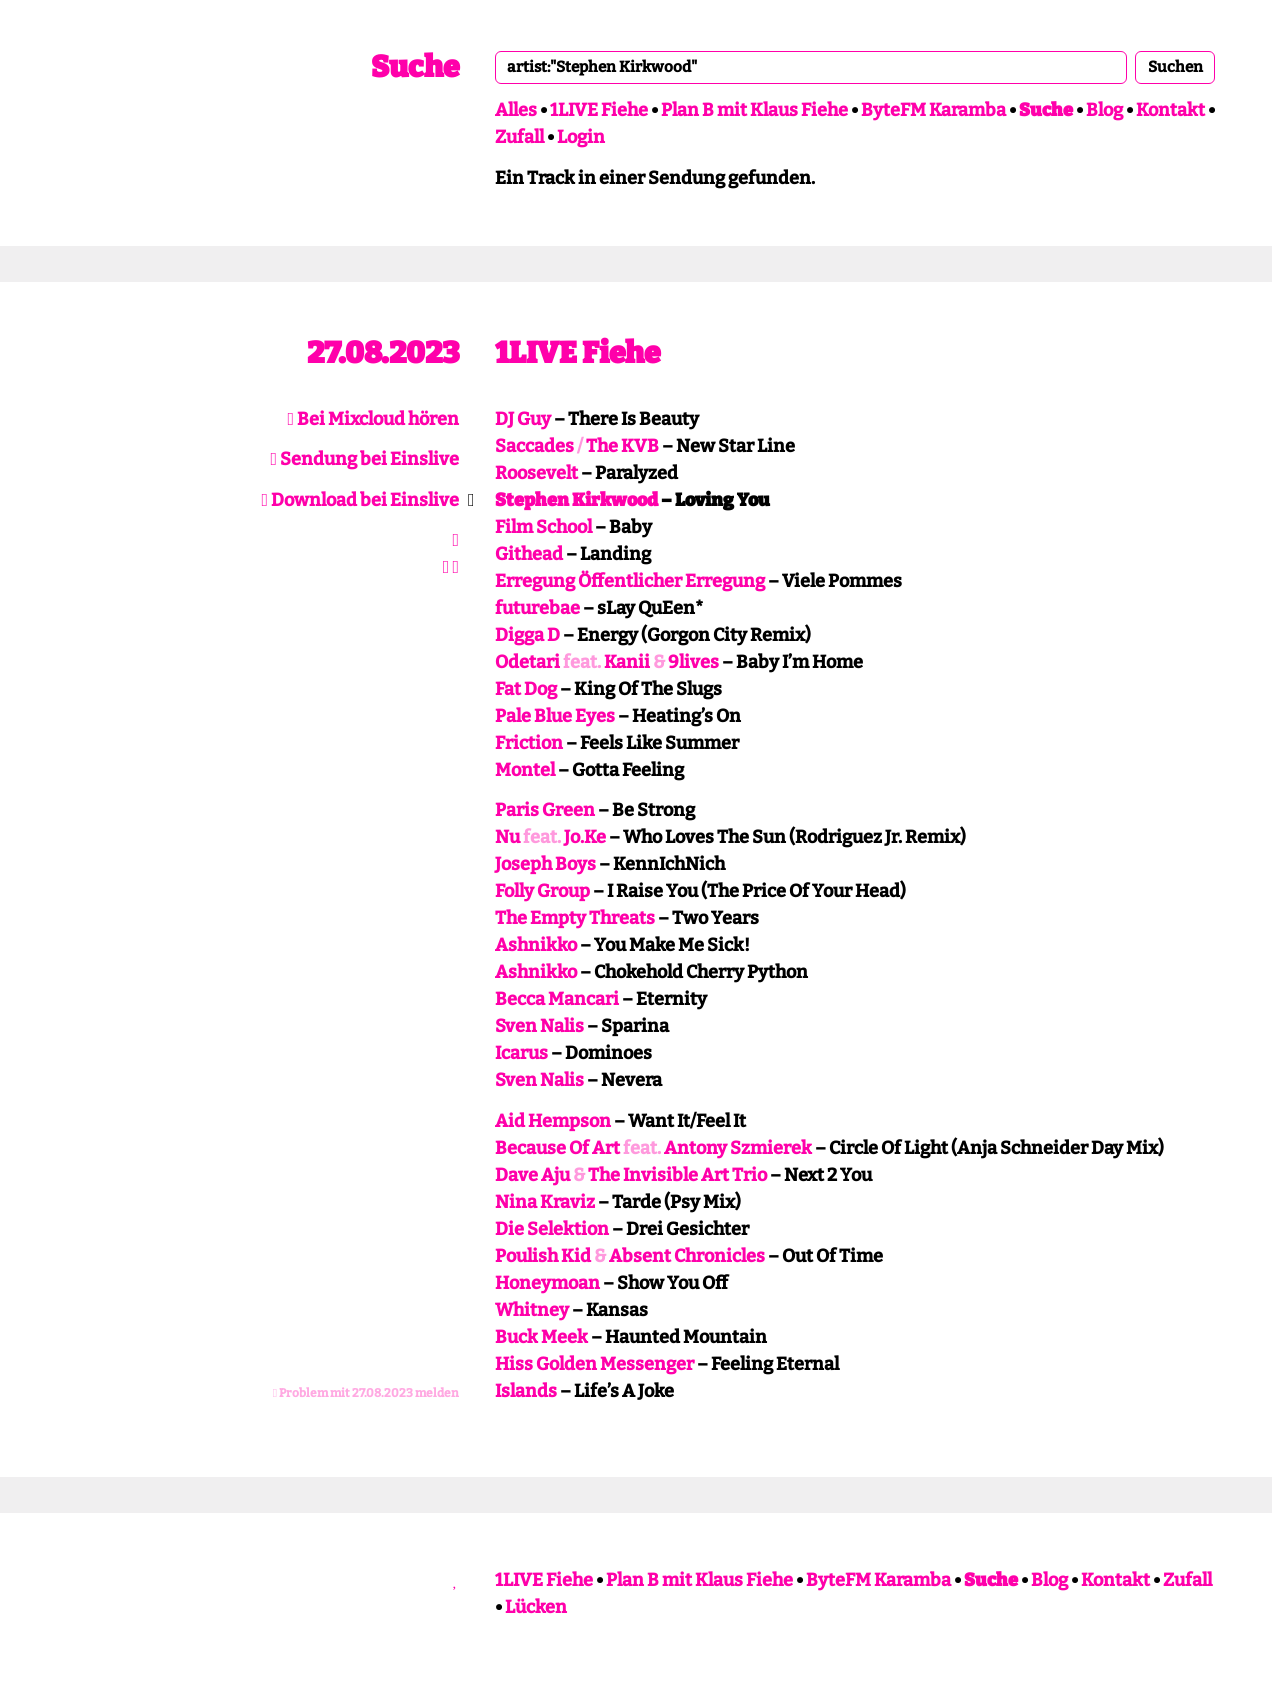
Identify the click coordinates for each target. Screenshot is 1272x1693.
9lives (693, 662)
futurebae (537, 608)
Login (581, 137)
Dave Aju (532, 1175)
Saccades (534, 446)
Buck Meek (541, 1337)
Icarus (521, 1053)
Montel (525, 770)
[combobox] (811, 67)
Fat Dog (526, 689)
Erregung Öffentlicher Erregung (630, 581)
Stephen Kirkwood (576, 500)
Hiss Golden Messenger (594, 1364)
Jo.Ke (585, 837)
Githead (529, 554)
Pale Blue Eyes (555, 716)
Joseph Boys (545, 864)
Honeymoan (547, 1283)
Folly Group (542, 891)
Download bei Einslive (360, 500)
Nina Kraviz (545, 1202)
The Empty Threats (575, 918)
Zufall (519, 137)
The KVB (622, 446)
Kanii (627, 662)
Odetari (527, 662)
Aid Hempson (553, 1121)
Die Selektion (552, 1229)
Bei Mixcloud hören (373, 419)
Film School (543, 527)
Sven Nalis (539, 1026)
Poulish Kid (543, 1256)
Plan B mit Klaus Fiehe (754, 110)
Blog (1104, 110)
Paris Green (545, 810)
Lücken (536, 1607)
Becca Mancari (557, 999)
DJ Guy (523, 419)
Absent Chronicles (687, 1256)
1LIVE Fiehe (599, 110)
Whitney (532, 1310)
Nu (507, 837)
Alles (516, 110)
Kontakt (1170, 110)
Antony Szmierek (738, 1148)
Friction (529, 743)
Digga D (527, 635)
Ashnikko (536, 945)
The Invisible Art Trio (677, 1175)
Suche (415, 67)
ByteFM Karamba (933, 110)
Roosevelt (536, 473)
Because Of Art (557, 1148)
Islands (526, 1391)
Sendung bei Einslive (364, 459)
